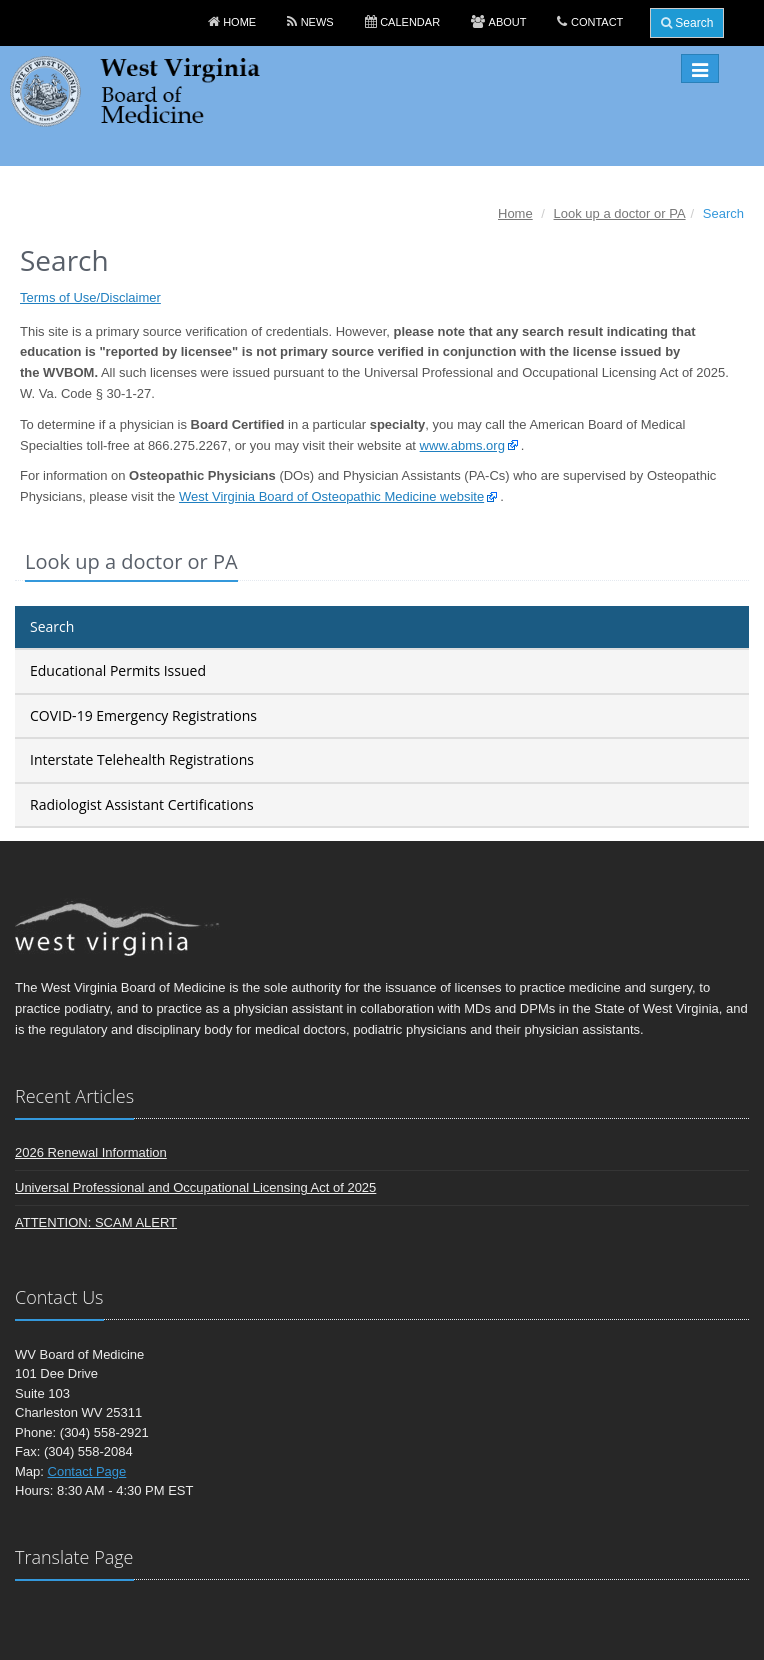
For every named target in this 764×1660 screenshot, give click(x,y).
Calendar (410, 22)
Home (239, 22)
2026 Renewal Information (91, 1152)
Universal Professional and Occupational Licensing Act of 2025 (195, 1187)
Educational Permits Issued (118, 670)
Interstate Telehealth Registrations (142, 759)
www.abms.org (462, 445)
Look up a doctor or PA (620, 213)
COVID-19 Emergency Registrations (143, 715)
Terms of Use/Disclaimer (90, 297)
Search (687, 23)
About (508, 22)
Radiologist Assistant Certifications (142, 804)
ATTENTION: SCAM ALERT (96, 1222)
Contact (597, 22)
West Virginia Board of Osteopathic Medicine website (331, 496)
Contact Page (87, 1471)
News (317, 22)
